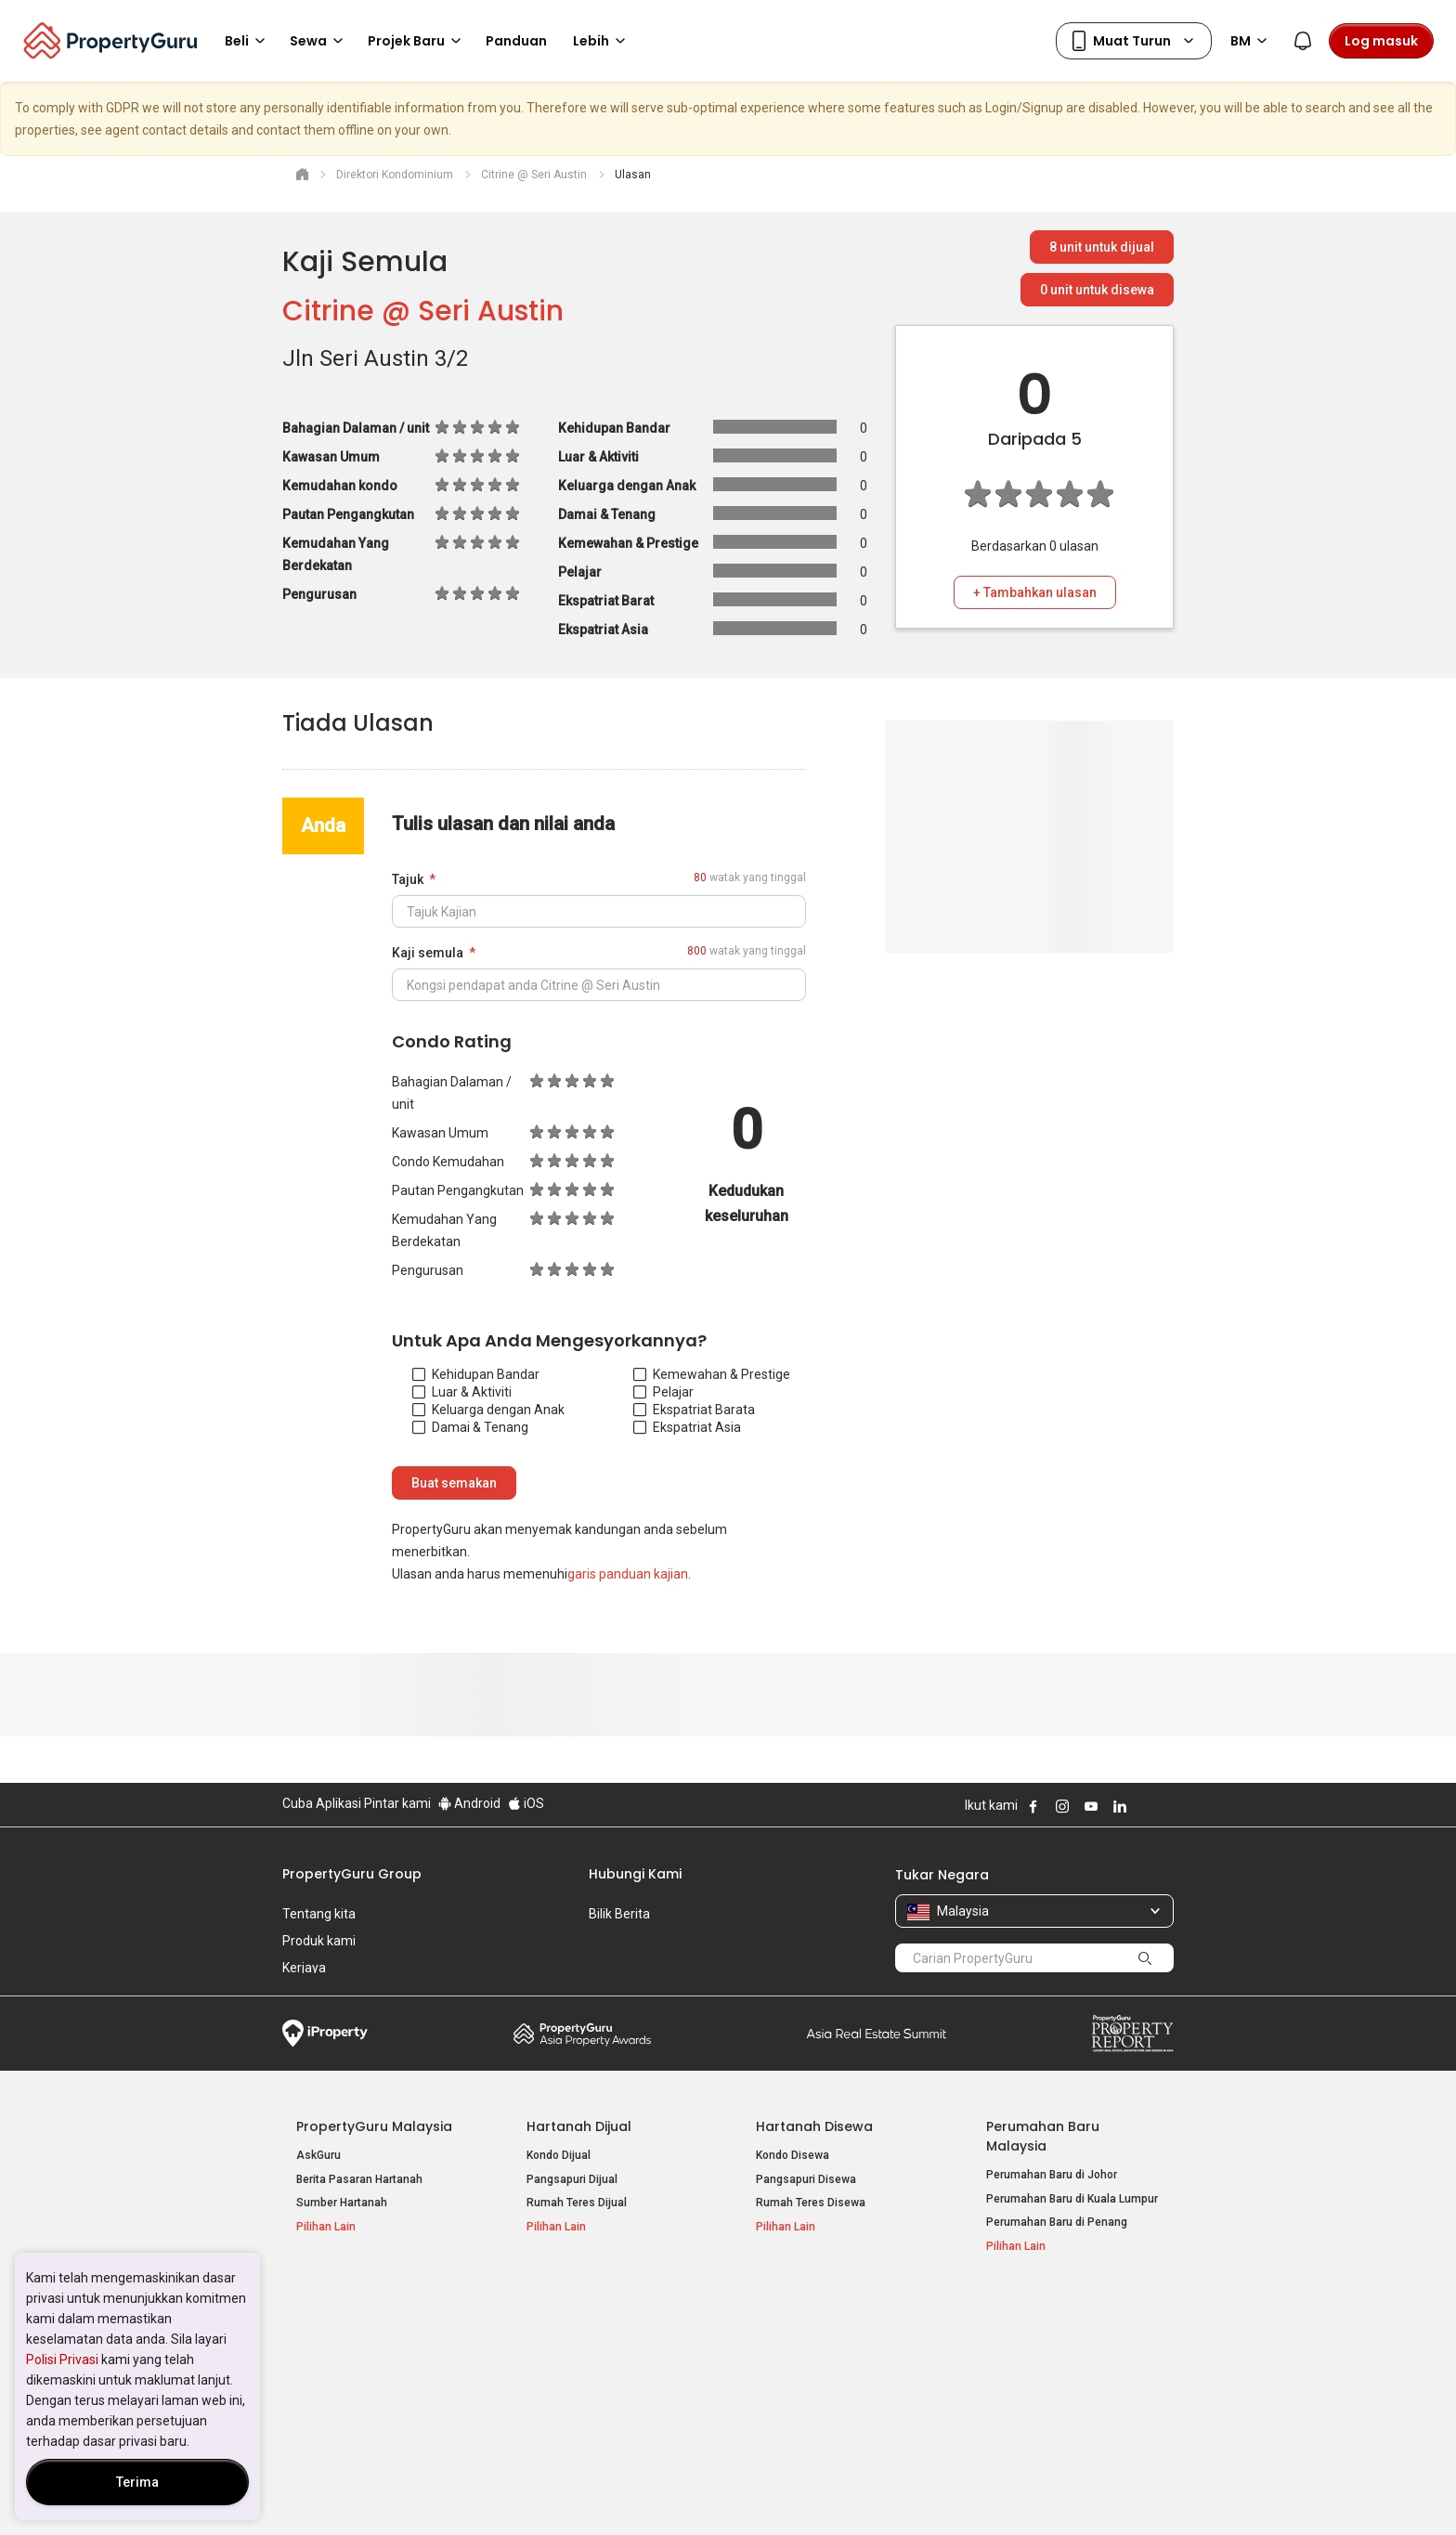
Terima (137, 2482)
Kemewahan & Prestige (711, 1374)
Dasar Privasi (601, 2492)
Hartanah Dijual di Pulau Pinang (377, 2359)
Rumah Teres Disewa (810, 2202)
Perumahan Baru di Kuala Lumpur (1072, 2198)
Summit (877, 2033)
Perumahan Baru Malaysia (1042, 2136)
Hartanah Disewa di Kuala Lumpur (613, 2335)
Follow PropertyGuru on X (1145, 1806)
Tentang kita (319, 1913)
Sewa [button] (319, 41)
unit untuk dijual (1101, 247)
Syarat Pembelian (712, 2492)
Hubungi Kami (635, 1874)
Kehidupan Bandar (476, 1374)
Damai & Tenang (470, 1427)
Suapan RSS (1018, 2382)
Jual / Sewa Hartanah (1042, 2359)
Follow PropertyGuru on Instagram (1062, 1806)
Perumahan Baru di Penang (1056, 2222)
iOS (526, 1803)
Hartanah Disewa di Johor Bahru (609, 2382)
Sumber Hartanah (341, 2202)
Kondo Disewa (792, 2155)
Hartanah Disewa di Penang (598, 2359)
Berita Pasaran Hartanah (359, 2179)
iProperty (325, 2034)
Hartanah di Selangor (810, 2359)
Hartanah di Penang (807, 2382)
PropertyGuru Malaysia (374, 2126)
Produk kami (319, 1940)
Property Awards (582, 2033)
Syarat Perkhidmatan (478, 2492)
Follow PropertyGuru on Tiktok (1166, 1806)
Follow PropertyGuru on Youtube (1091, 1806)
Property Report (1132, 2033)
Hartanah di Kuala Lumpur (822, 2335)
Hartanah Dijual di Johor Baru (371, 2382)
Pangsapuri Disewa (806, 2179)
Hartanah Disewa (814, 2126)
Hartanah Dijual (578, 2126)
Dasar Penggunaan (338, 2492)
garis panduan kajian (627, 1573)
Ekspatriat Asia (687, 1427)
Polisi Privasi (62, 2359)
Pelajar (663, 1391)
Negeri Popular (806, 2306)
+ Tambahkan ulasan (1035, 592)
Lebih (602, 41)
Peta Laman (1017, 2406)
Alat (1000, 2306)
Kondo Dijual (558, 2155)
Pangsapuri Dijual (572, 2179)
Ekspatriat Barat (690, 1409)
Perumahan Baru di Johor (1051, 2174)
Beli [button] (248, 41)
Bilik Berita (619, 1913)
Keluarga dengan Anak (488, 1409)
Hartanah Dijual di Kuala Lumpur (378, 2335)
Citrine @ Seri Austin (423, 311)
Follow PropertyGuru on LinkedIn (1120, 1806)
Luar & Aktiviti (462, 1391)
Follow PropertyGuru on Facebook (1033, 1806)
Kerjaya (304, 1967)
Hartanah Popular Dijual (377, 2306)
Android (469, 1803)
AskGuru (318, 2155)
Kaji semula (427, 952)
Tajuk (407, 879)
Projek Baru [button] (417, 41)
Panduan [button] (516, 41)
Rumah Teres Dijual (576, 2202)
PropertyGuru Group (352, 1874)
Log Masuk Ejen (1026, 2335)
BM (1251, 41)
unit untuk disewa (1097, 289)
